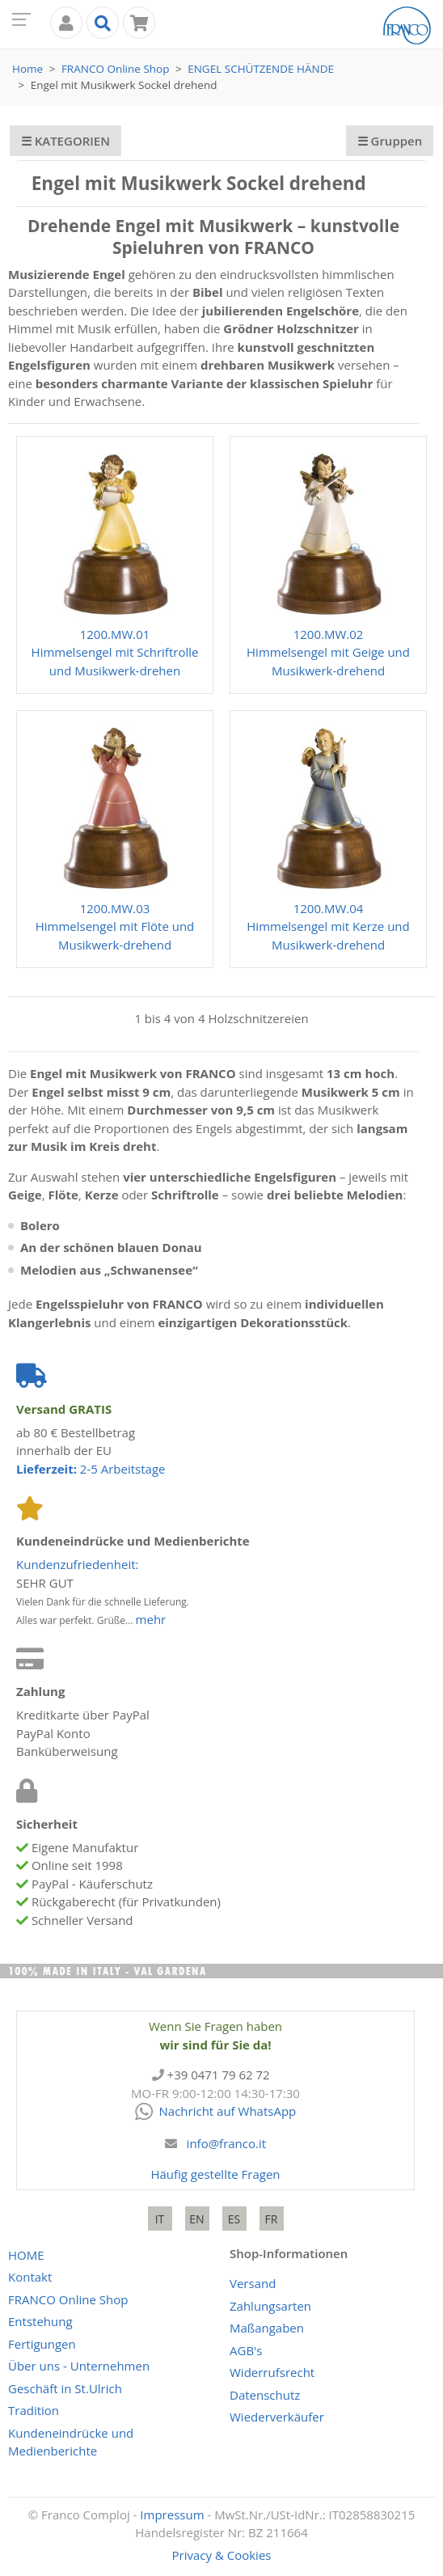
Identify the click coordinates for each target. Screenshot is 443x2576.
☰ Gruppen (390, 141)
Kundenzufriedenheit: (77, 1564)
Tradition (33, 2410)
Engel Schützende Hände (261, 68)
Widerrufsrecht (272, 2372)
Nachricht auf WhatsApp (216, 2111)
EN (196, 2219)
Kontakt (30, 2277)
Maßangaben (267, 2328)
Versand (253, 2283)
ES (234, 2219)
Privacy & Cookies (222, 2555)
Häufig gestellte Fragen (215, 2174)
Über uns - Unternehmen (79, 2366)
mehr (151, 1619)
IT (160, 2219)
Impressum (172, 2514)
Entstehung (40, 2321)
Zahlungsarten (270, 2306)
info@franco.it (227, 2143)
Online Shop (115, 68)
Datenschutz (265, 2395)
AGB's (246, 2350)
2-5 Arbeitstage (90, 1469)
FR (271, 2219)
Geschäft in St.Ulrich (65, 2388)
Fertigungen (42, 2344)
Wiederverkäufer (277, 2417)
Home (27, 68)
